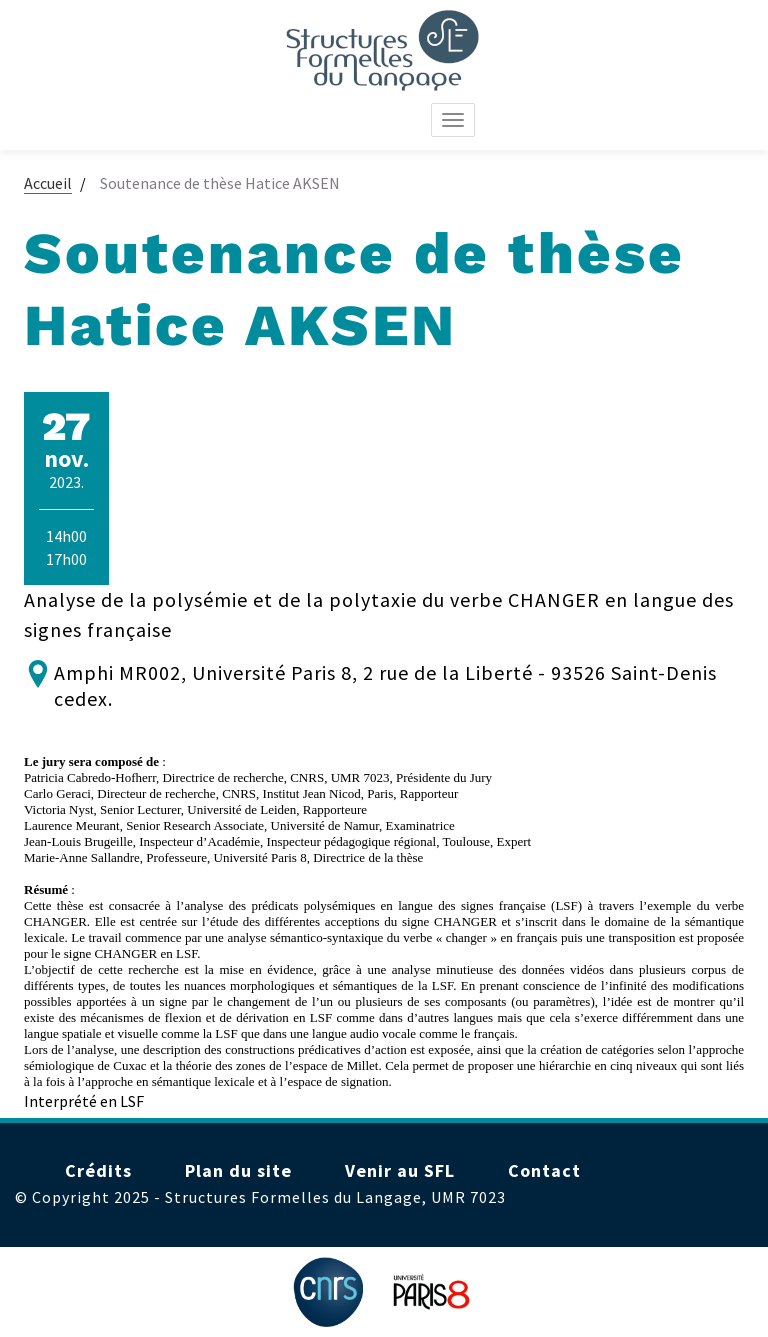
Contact (544, 1170)
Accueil (48, 183)
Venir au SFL (400, 1170)
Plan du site (238, 1170)
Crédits (98, 1170)
